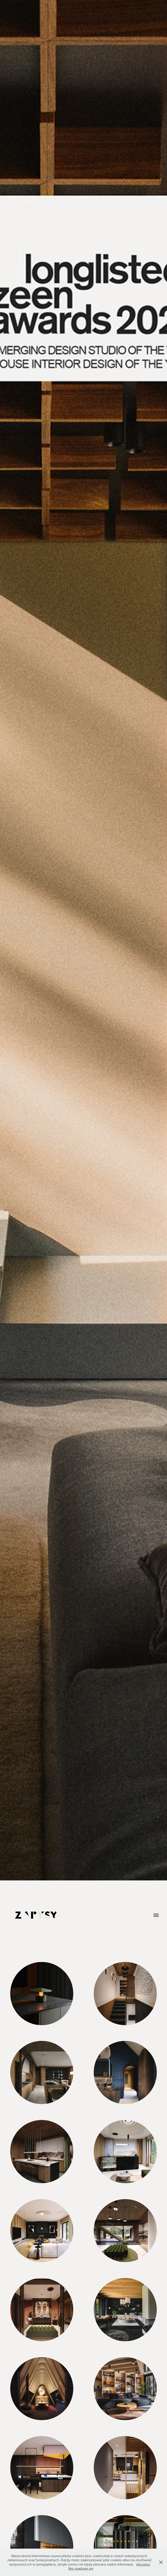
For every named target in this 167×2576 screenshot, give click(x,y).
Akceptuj (143, 2564)
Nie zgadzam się (80, 2568)
